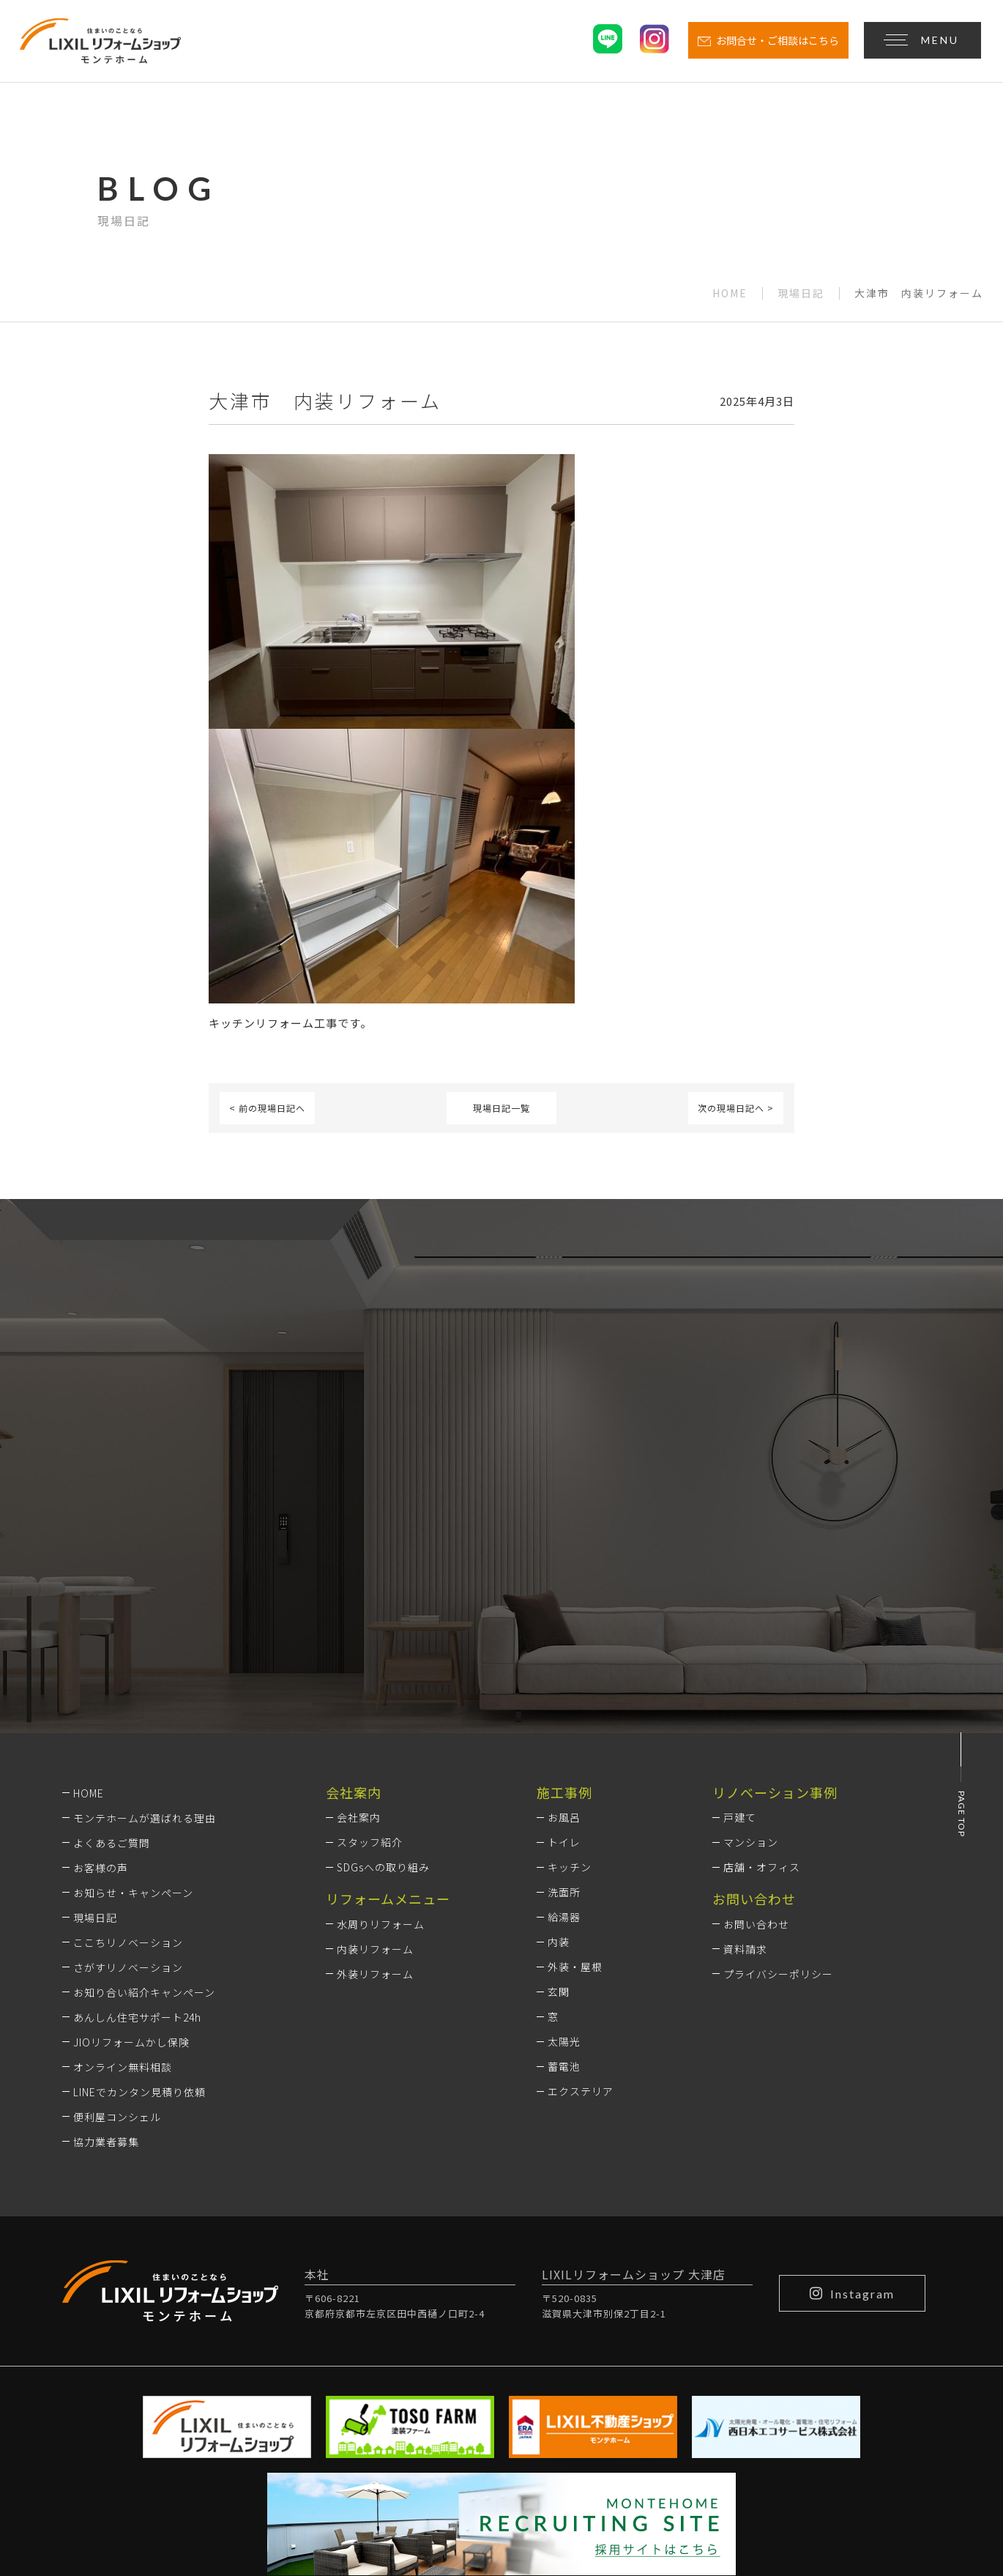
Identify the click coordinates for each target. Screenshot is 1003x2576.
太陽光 (564, 1848)
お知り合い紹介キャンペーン (144, 1798)
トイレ (564, 1648)
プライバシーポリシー (778, 1780)
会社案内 (359, 1624)
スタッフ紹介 (370, 1648)
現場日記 (801, 294)
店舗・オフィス (761, 1673)
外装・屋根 (575, 1773)
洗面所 (564, 1698)
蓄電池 (564, 1873)
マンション (750, 1648)
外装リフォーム (375, 1780)
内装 (559, 1748)
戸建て (739, 1624)
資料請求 (745, 1755)
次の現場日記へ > (736, 1108)
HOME (729, 294)
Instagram (852, 2099)
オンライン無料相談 (122, 1873)
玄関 (559, 1798)
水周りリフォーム (381, 1730)
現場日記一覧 (501, 1108)
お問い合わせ (756, 1730)
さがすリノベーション (128, 1773)
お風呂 (564, 1624)
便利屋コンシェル (117, 1922)
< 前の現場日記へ (267, 1108)
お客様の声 (100, 1673)
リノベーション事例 (775, 1598)
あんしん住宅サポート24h (137, 1823)
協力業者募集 (106, 1947)
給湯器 (564, 1723)
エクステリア (581, 1897)
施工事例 (564, 1598)
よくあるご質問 (111, 1648)
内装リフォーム (375, 1755)
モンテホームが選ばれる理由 (144, 1624)
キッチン (570, 1673)
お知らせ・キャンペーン (133, 1698)
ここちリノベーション (128, 1748)
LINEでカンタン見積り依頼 (139, 1897)
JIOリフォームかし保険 (131, 1848)
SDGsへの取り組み (383, 1673)
